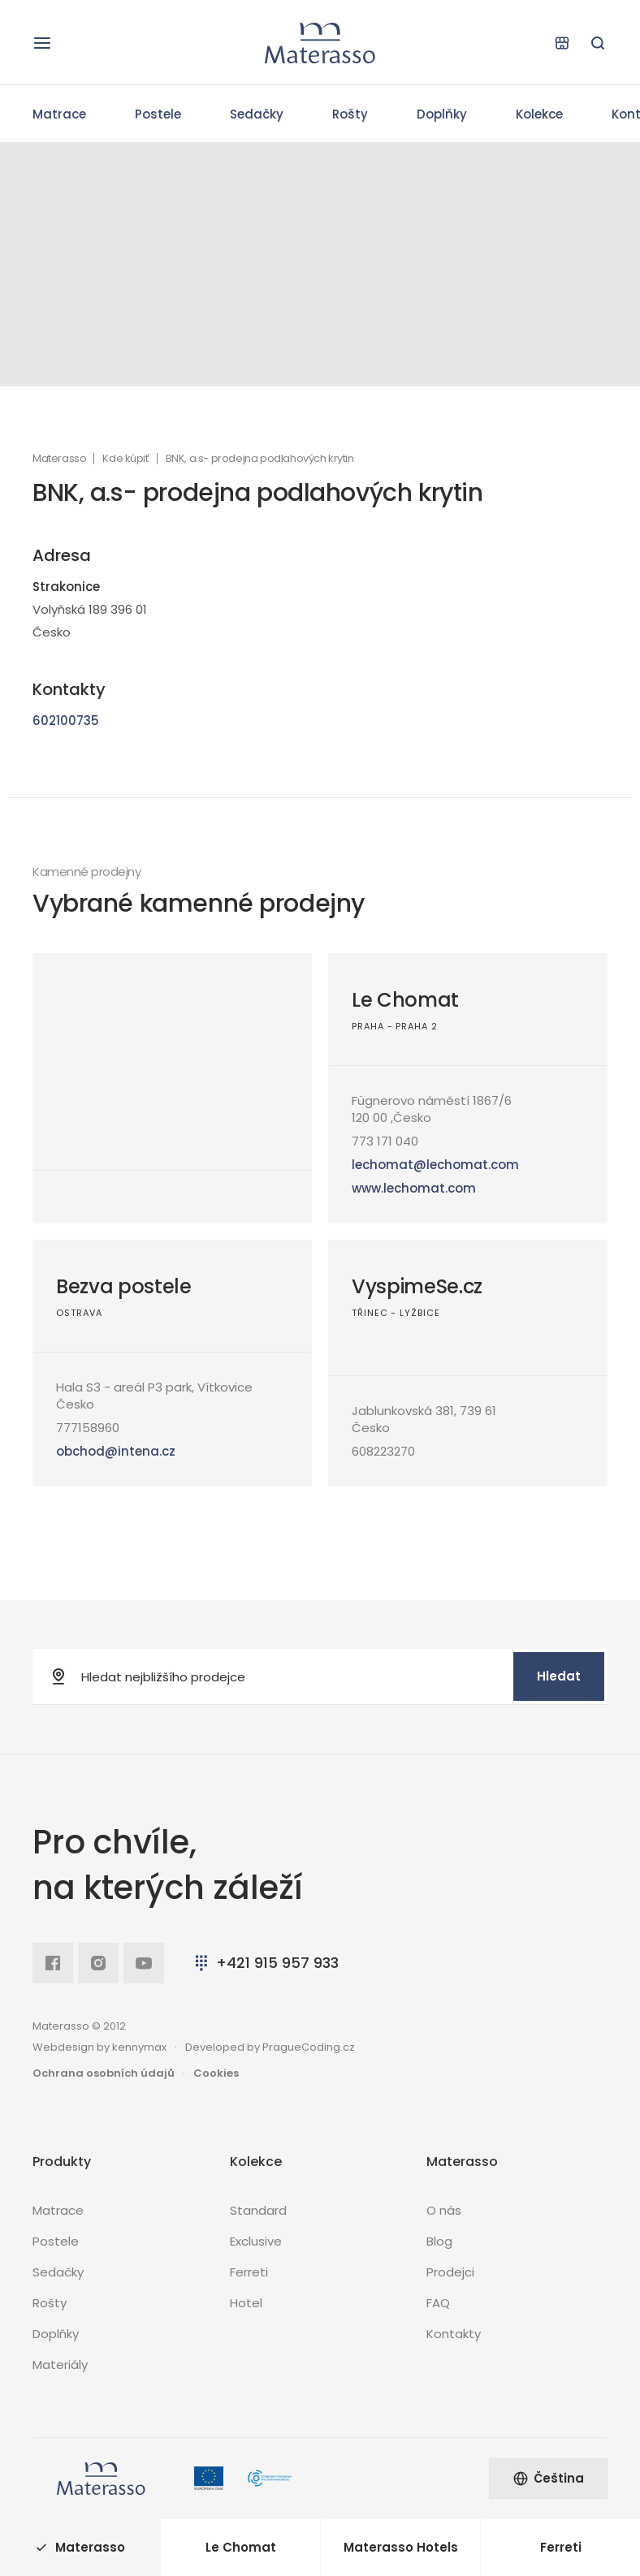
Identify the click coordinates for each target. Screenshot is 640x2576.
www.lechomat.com (414, 1188)
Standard (258, 2210)
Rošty (350, 114)
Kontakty (453, 2333)
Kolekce (539, 114)
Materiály (60, 2364)
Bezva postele (124, 1286)
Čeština (548, 2478)
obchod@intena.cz (115, 1451)
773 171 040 (385, 1141)
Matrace (59, 114)
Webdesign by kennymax (99, 2047)
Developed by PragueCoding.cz (270, 2047)
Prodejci (450, 2271)
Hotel (246, 2302)
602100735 (65, 720)
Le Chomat (405, 999)
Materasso (59, 458)
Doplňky (442, 114)
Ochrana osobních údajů (103, 2073)
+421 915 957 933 (265, 1962)
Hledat (559, 1676)
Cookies (216, 2073)
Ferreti (249, 2271)
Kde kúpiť (125, 458)
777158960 (87, 1427)
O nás (443, 2210)
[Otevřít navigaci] (42, 43)
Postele (158, 114)
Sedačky (256, 114)
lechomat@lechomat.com (435, 1164)
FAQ (438, 2302)
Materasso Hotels (401, 2547)
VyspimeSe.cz (417, 1286)
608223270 (383, 1451)
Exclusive (256, 2241)
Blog (439, 2241)
